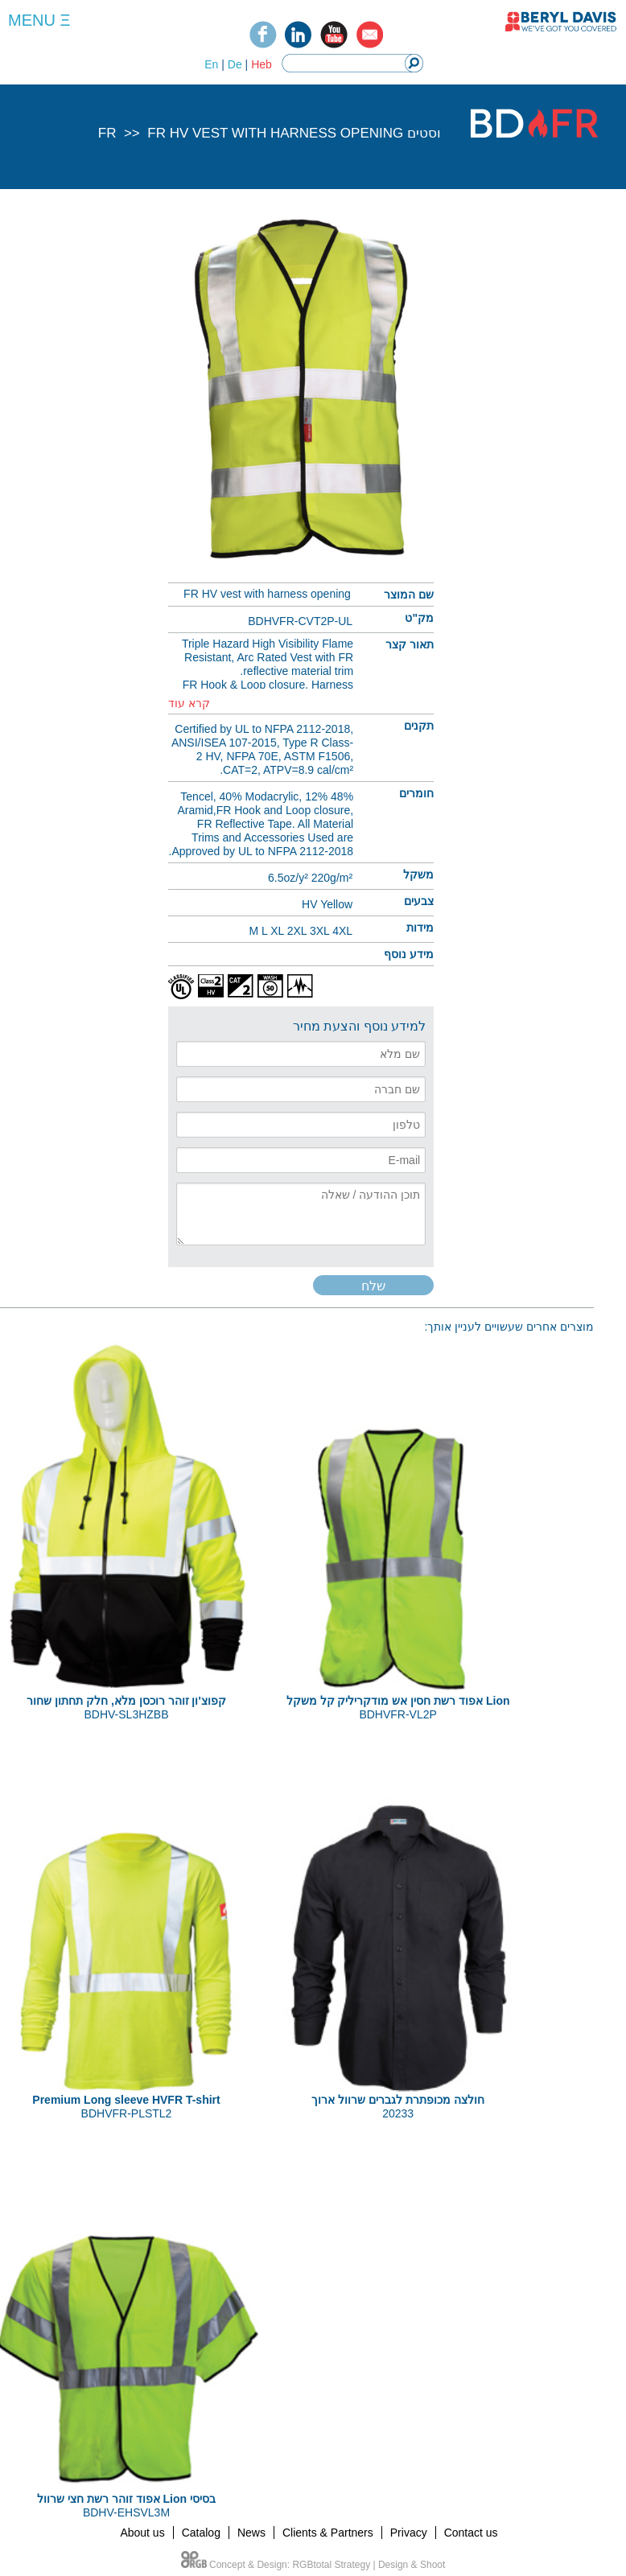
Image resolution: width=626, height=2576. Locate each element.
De (235, 64)
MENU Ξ (39, 20)
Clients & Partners (327, 2532)
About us (142, 2532)
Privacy (408, 2532)
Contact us (471, 2532)
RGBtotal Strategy (331, 2564)
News (251, 2532)
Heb (261, 64)
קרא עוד (189, 703)
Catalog (201, 2532)
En (211, 64)
